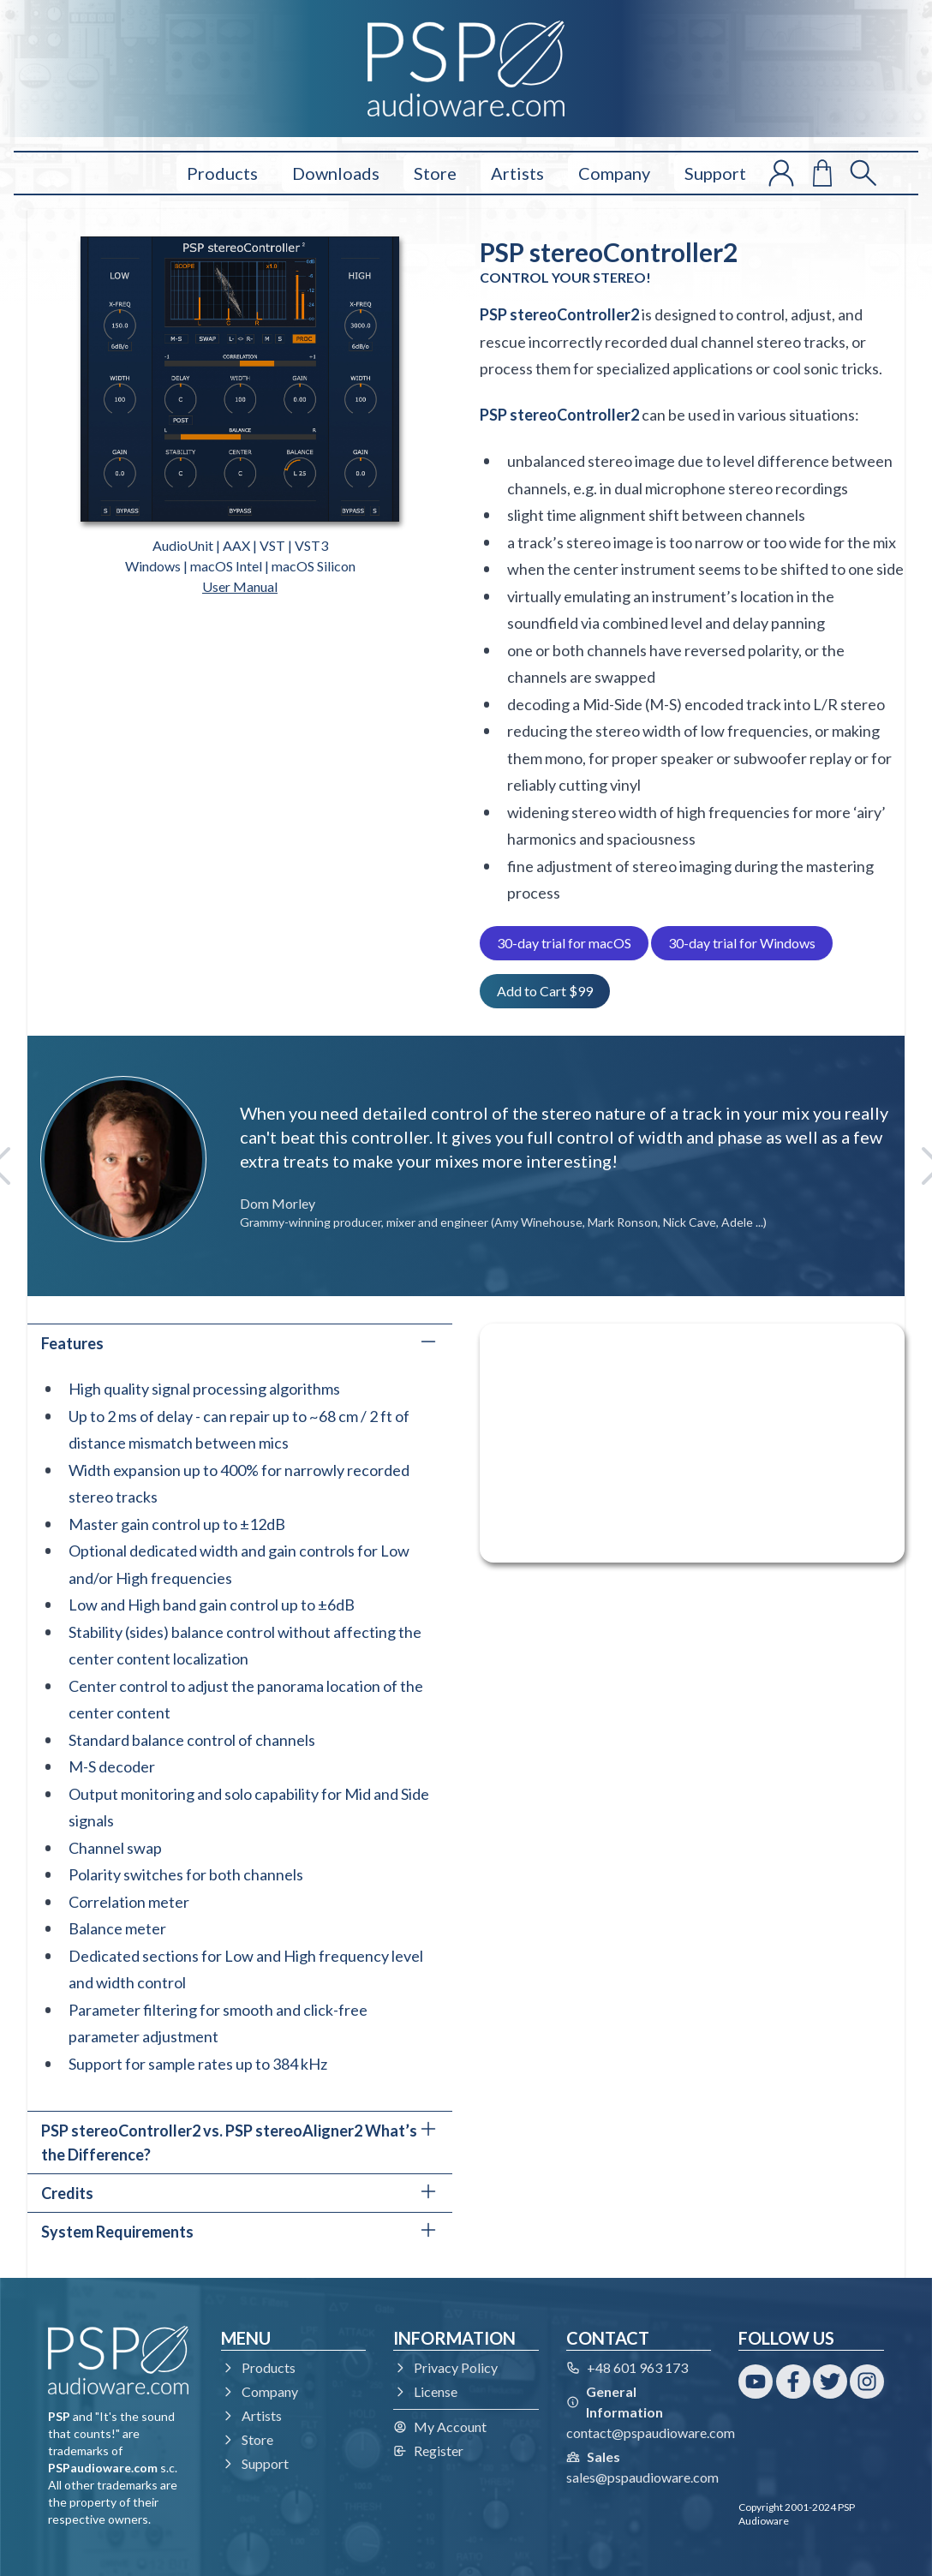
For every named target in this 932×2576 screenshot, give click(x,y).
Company (614, 173)
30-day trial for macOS (564, 943)
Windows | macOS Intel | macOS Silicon (240, 566)
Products (222, 173)
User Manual (240, 586)
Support (715, 173)
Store (435, 173)
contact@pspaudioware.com (650, 2432)
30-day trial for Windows (742, 943)
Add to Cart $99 (545, 991)
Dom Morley (277, 1203)
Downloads (335, 173)
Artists (517, 173)
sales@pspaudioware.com (642, 2477)
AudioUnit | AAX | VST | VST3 (240, 545)
